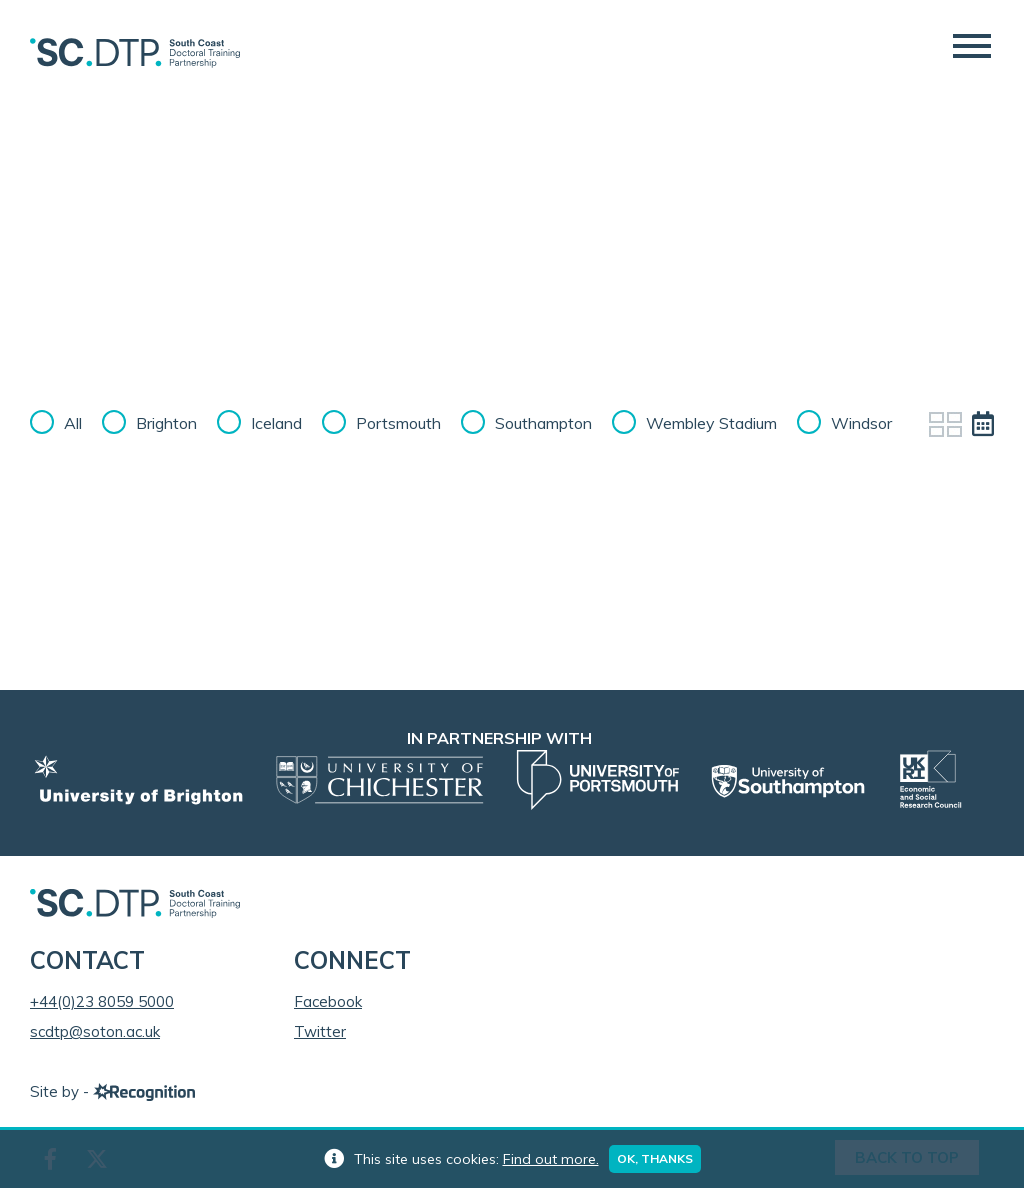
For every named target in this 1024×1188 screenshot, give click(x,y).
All (73, 423)
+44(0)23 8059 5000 (102, 1001)
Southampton (543, 423)
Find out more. (551, 1159)
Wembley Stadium (711, 423)
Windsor (861, 423)
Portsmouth (398, 423)
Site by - (112, 1091)
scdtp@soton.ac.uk (95, 1031)
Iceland (276, 423)
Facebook (328, 1001)
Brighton (166, 423)
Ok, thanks (655, 1158)
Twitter (320, 1031)
